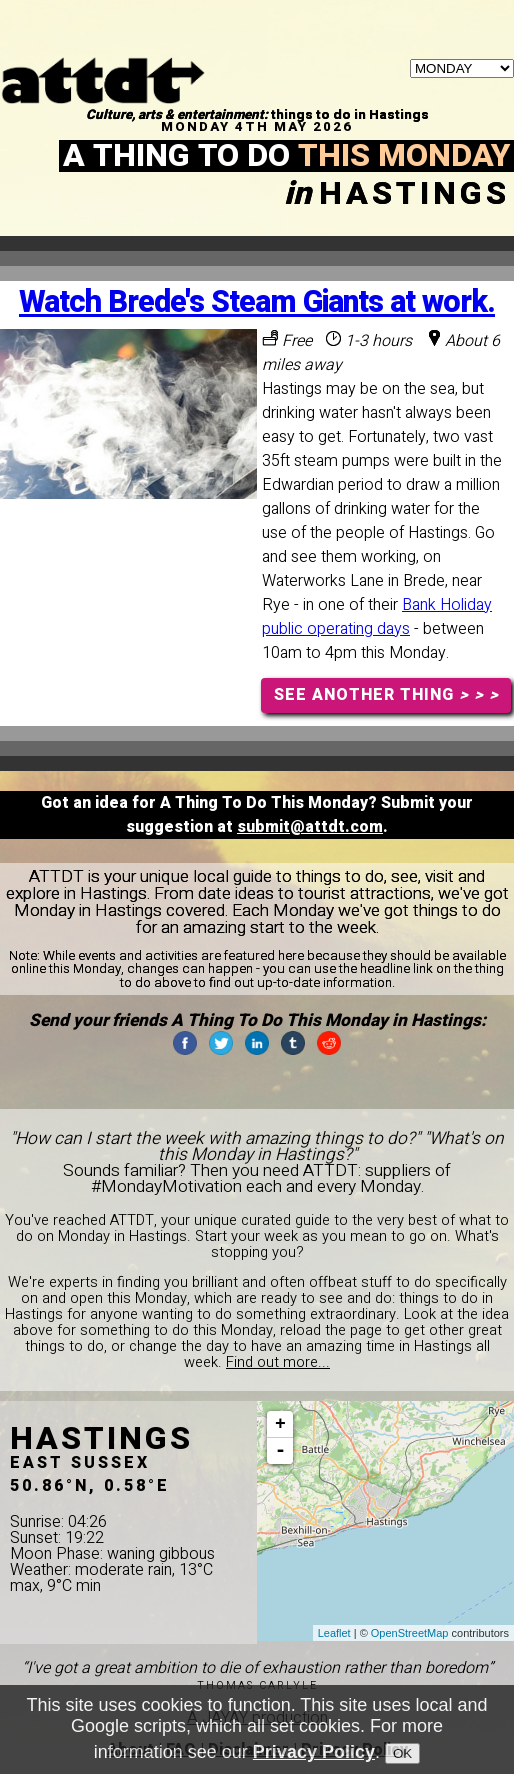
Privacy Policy (314, 1752)
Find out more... (278, 1362)
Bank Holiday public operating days (377, 617)
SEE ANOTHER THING (386, 695)
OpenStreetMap (410, 1633)
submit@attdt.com (310, 827)
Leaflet (334, 1633)
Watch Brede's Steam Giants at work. (257, 302)
